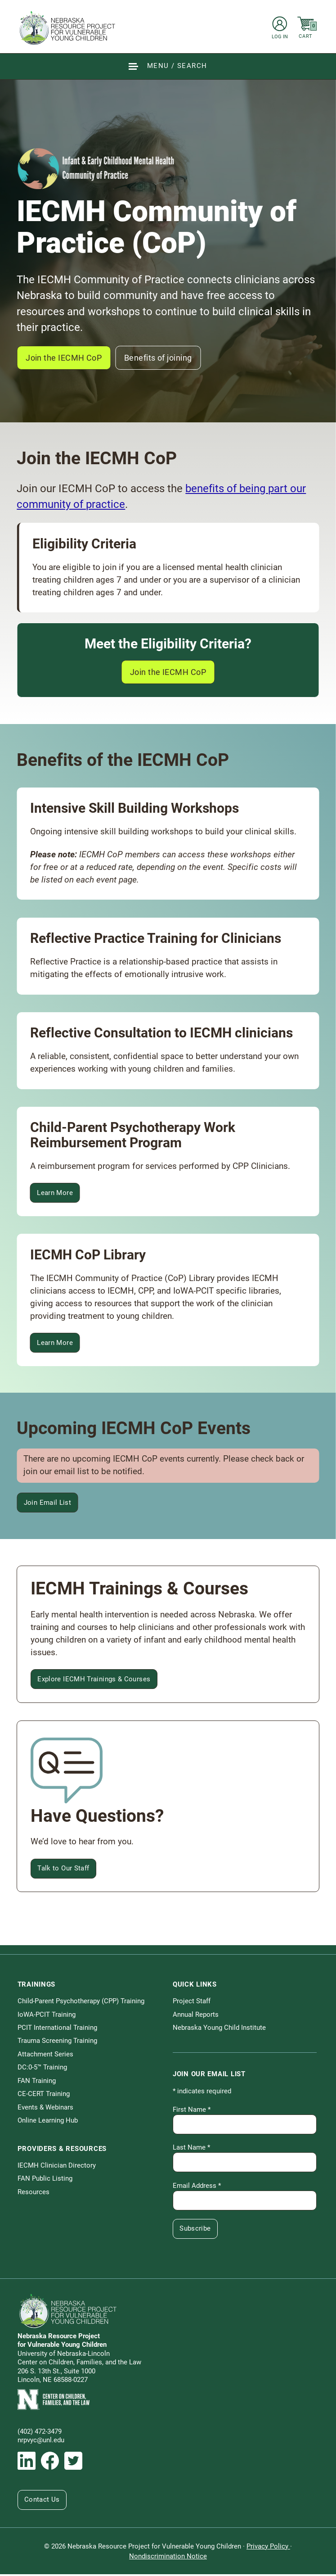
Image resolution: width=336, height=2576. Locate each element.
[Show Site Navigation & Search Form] (168, 66)
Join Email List (48, 1504)
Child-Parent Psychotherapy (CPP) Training (81, 2003)
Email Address (197, 2187)
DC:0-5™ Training (42, 2069)
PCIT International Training (57, 2029)
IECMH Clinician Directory (57, 2167)
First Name (192, 2111)
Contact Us (42, 2501)
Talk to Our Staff (64, 1870)
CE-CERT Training (44, 2096)
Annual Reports (196, 2016)
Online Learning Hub (48, 2122)
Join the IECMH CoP (66, 358)
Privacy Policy (268, 2548)
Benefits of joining (166, 358)
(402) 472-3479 (40, 2433)
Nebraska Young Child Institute (219, 2029)
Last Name (191, 2149)
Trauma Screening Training (57, 2042)
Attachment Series (45, 2056)
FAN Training (37, 2082)
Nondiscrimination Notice (168, 2557)
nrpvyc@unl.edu (41, 2442)
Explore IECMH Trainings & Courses (94, 1680)
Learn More (59, 1196)
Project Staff (192, 2003)
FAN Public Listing (45, 2180)
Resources (33, 2193)
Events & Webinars (45, 2109)
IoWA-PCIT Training (47, 2016)
